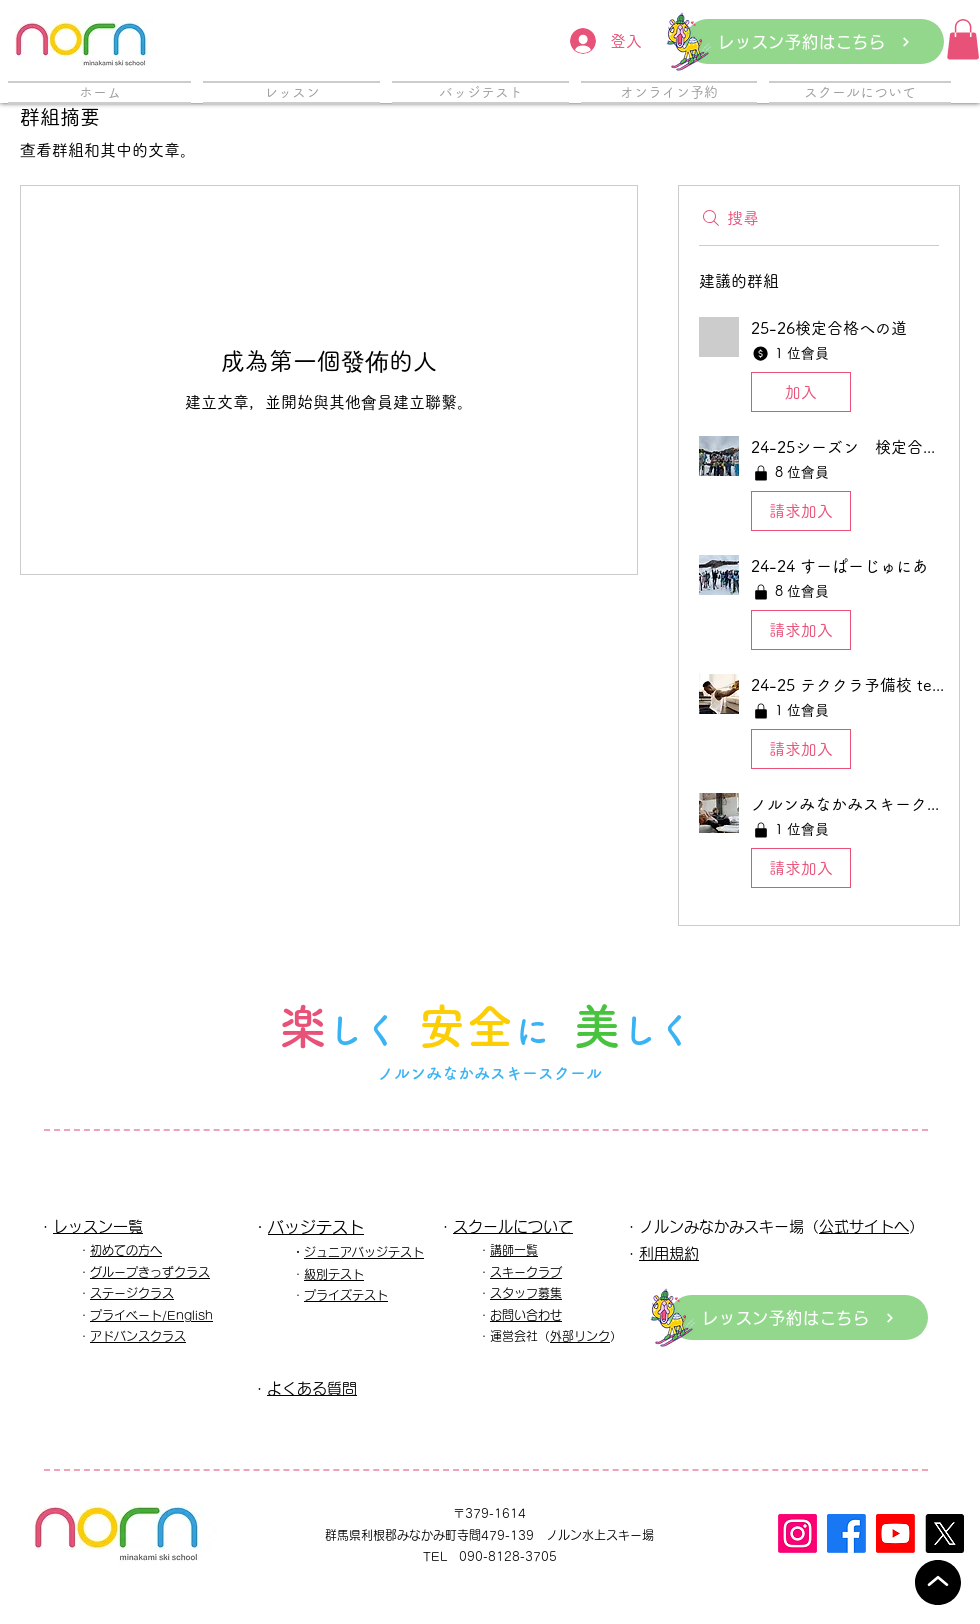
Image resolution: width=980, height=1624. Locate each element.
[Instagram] (797, 1533)
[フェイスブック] (846, 1533)
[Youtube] (895, 1533)
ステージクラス (132, 1293)
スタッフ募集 (526, 1293)
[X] (944, 1533)
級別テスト (334, 1274)
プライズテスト (346, 1295)
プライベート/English (151, 1315)
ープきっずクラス (162, 1272)
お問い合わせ (526, 1315)
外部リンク (580, 1336)
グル (102, 1272)
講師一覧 (514, 1250)
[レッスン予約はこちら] (814, 41)
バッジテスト (316, 1227)
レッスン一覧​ (98, 1226)
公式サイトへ (864, 1226)
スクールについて (513, 1226)
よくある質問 (312, 1388)
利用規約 (669, 1253)
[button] (963, 39)
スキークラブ (526, 1272)
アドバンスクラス (138, 1336)
